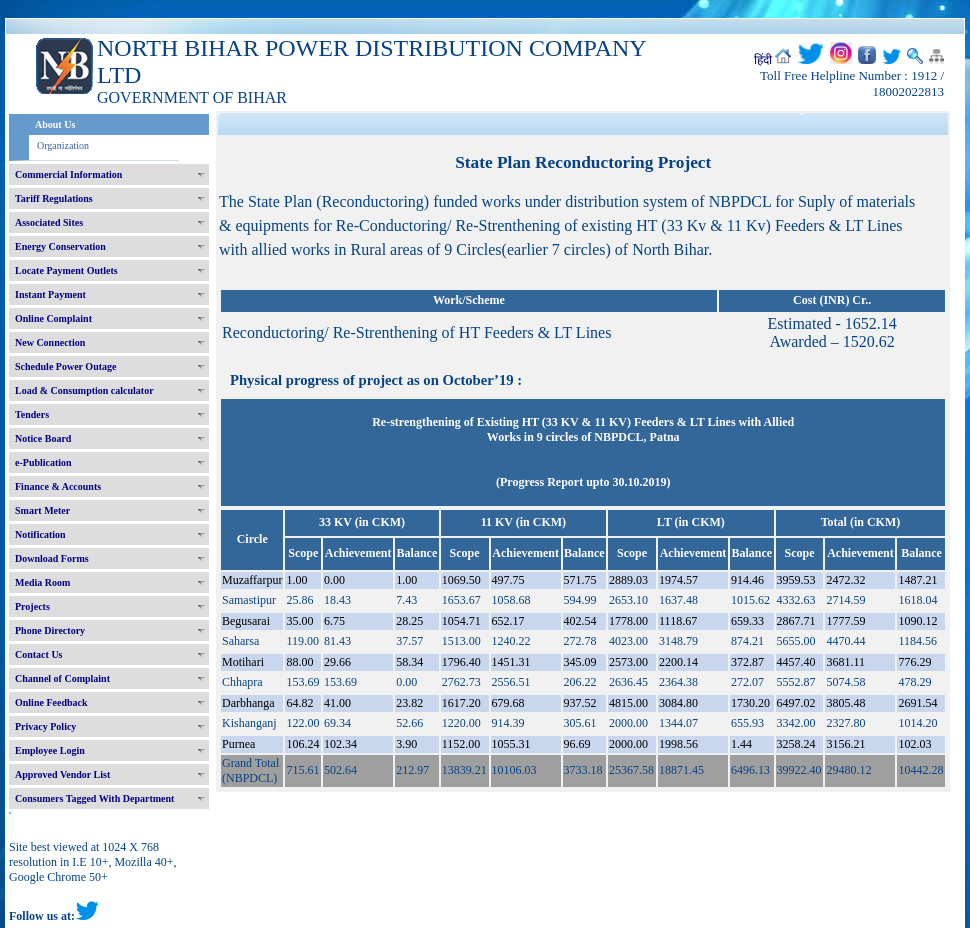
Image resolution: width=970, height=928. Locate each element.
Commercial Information (68, 174)
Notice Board (43, 438)
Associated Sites (49, 222)
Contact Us (39, 654)
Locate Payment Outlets (66, 270)
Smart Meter (42, 510)
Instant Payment (50, 294)
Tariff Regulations (54, 198)
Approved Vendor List (62, 774)
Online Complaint (53, 318)
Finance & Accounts (58, 486)
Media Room (42, 582)
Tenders (32, 414)
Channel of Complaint (62, 678)
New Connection (50, 342)
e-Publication (43, 462)
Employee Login (50, 750)
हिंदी (763, 60)
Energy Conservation (60, 246)
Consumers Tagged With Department (94, 798)
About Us (55, 124)
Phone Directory (50, 630)
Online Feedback (51, 702)
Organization (63, 145)
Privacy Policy (45, 726)
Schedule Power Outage (65, 366)
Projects (32, 606)
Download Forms (52, 558)
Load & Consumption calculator (84, 390)
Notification (40, 534)
